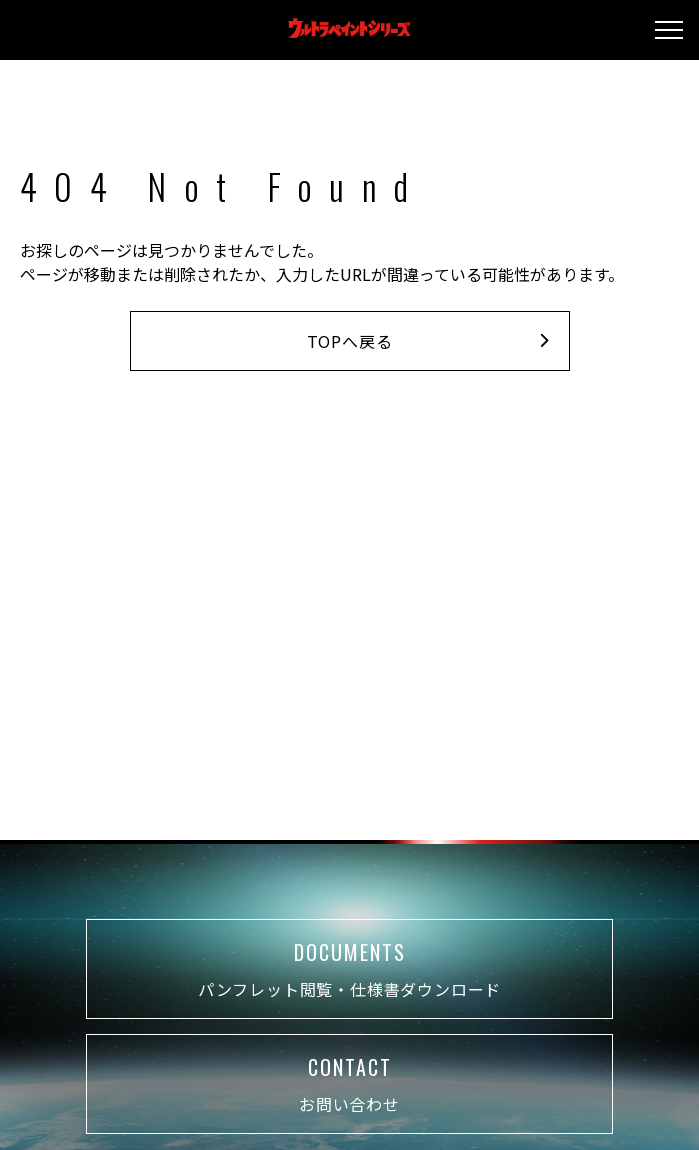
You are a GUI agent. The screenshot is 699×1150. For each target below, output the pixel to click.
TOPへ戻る (428, 341)
